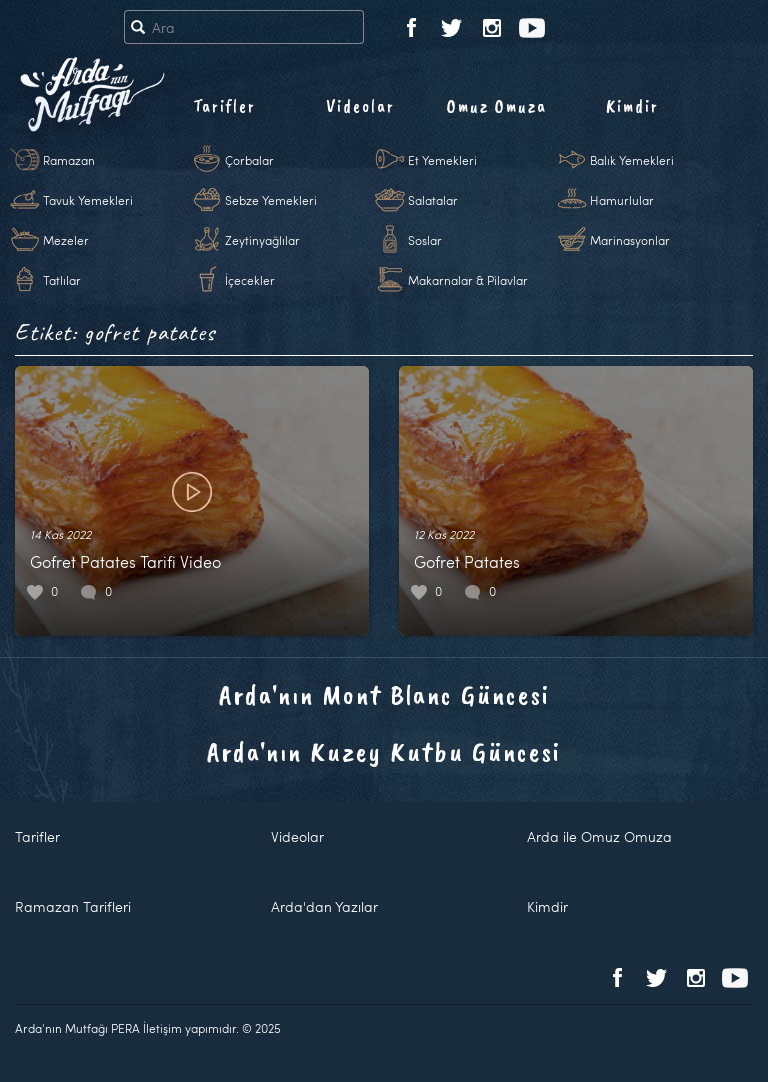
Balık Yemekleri (632, 160)
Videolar (360, 106)
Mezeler (66, 240)
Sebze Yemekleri (271, 200)
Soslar (425, 240)
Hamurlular (622, 200)
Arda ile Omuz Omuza (599, 836)
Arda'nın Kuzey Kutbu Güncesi (384, 751)
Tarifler (224, 106)
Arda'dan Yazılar (324, 906)
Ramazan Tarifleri (73, 906)
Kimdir (632, 106)
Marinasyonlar (630, 240)
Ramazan (69, 160)
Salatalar (433, 200)
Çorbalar (249, 160)
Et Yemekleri (442, 160)
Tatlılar (62, 280)
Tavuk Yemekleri (88, 200)
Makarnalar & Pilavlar (468, 280)
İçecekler (250, 280)
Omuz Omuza (497, 106)
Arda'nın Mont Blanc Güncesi (384, 694)
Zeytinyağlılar (262, 240)
